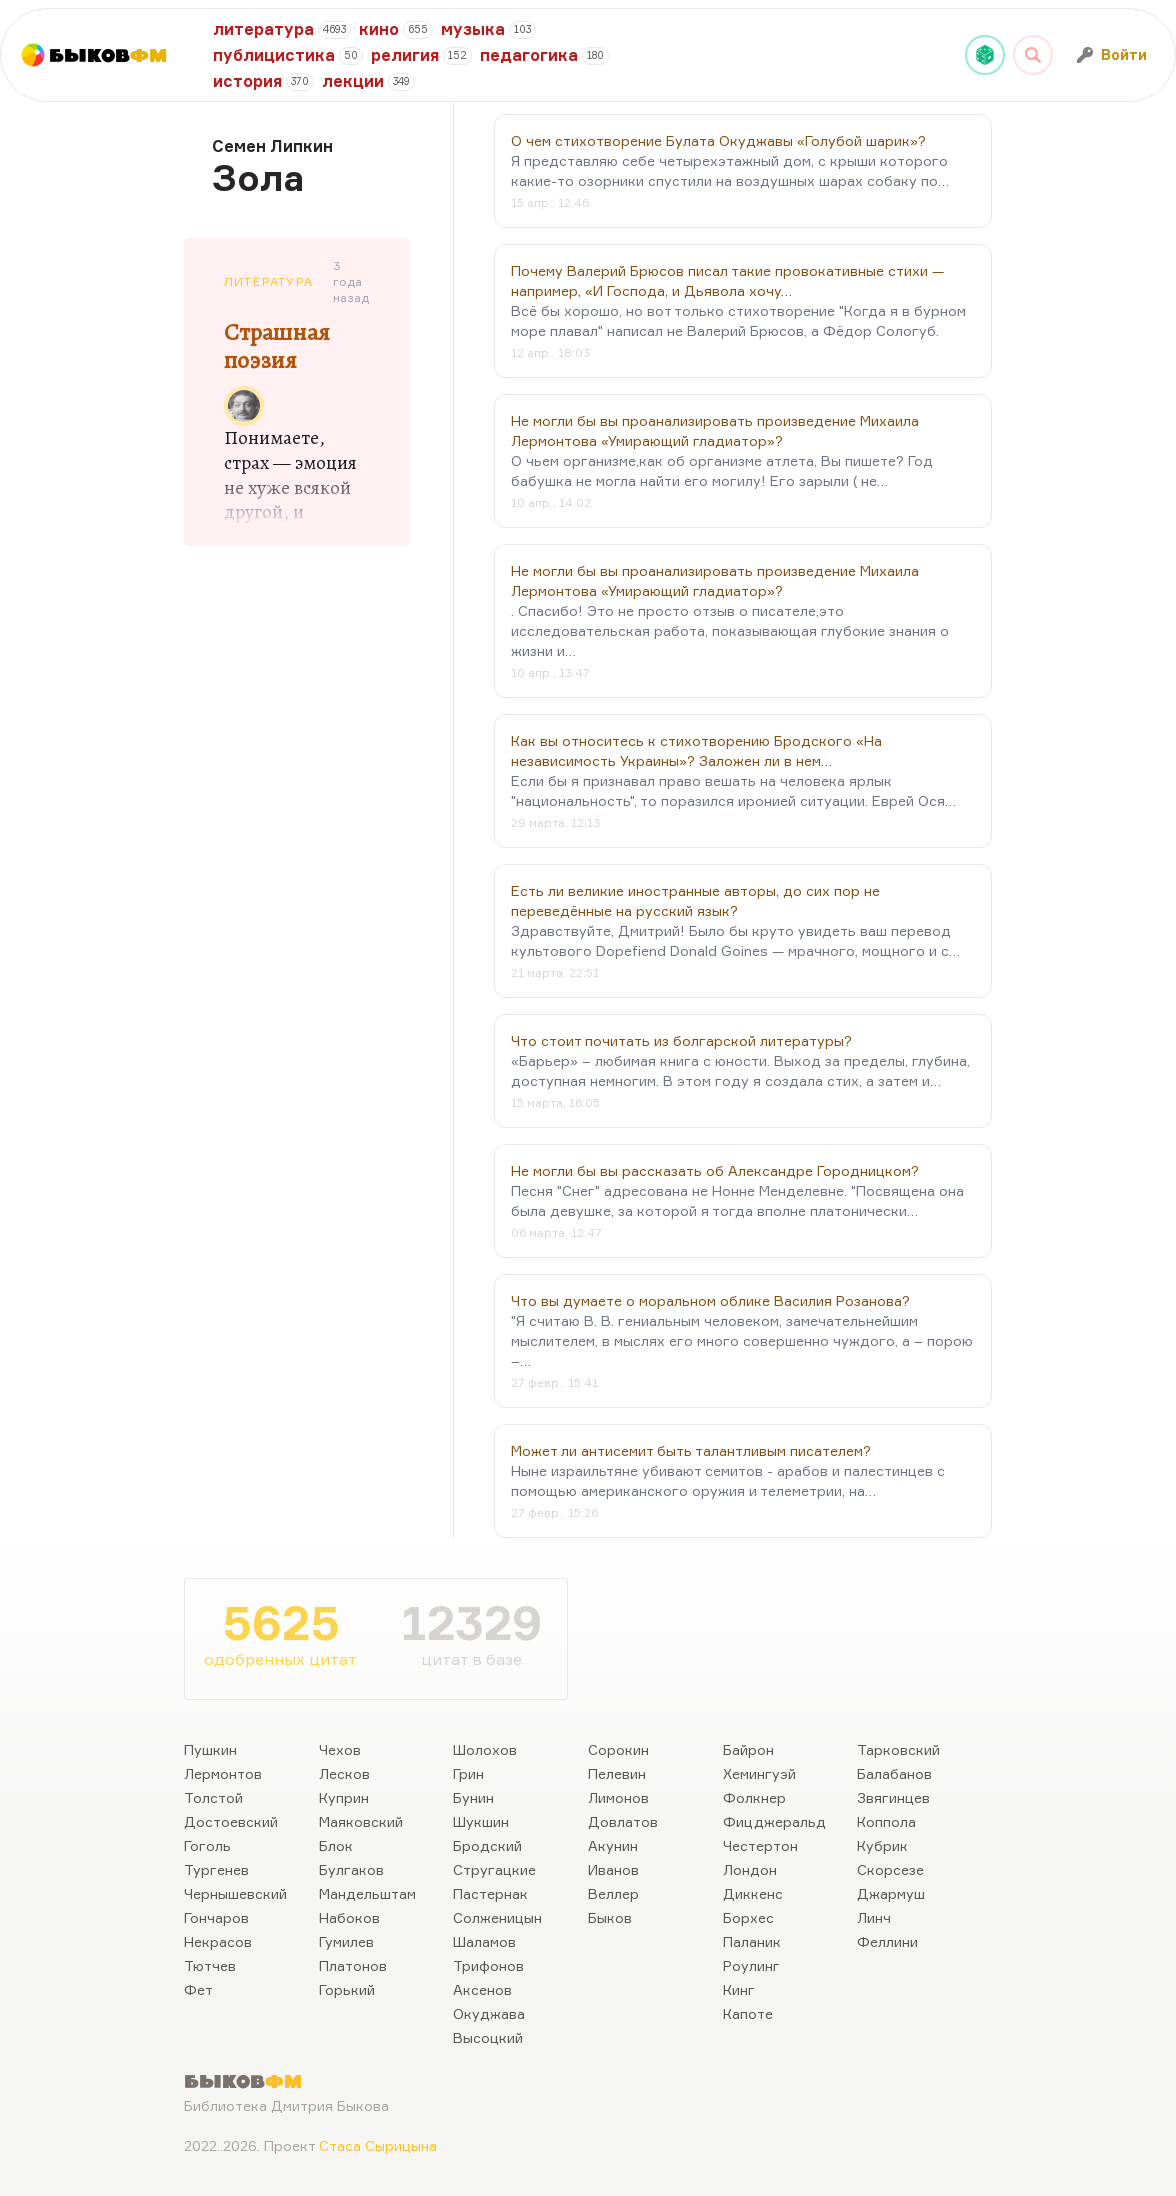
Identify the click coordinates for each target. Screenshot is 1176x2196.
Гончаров (216, 1917)
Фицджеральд (774, 1821)
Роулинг (751, 1965)
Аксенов (482, 1989)
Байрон (748, 1749)
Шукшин (481, 1821)
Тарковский (898, 1749)
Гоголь (207, 1845)
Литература (268, 281)
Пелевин (617, 1773)
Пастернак (490, 1893)
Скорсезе (890, 1869)
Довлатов (623, 1821)
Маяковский (361, 1821)
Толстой (213, 1797)
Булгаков (351, 1869)
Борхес (748, 1917)
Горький (347, 1989)
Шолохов (485, 1749)
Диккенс (753, 1893)
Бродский (487, 1845)
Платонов (353, 1965)
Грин (468, 1773)
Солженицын (497, 1917)
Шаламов (484, 1941)
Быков (610, 1917)
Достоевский (231, 1821)
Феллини (887, 1941)
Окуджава (489, 2013)
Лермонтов (223, 1773)
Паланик (752, 1941)
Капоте (748, 2013)
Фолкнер (754, 1797)
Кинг (739, 1989)
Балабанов (894, 1773)
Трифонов (488, 1965)
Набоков (349, 1917)
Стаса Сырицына (378, 2145)
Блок (336, 1845)
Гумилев (346, 1941)
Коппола (886, 1821)
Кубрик (882, 1845)
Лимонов (618, 1797)
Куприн (344, 1797)
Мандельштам (367, 1893)
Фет (198, 1989)
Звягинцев (893, 1797)
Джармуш (891, 1893)
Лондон (750, 1869)
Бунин (473, 1797)
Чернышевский (235, 1893)
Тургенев (216, 1869)
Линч (874, 1917)
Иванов (613, 1869)
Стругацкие (494, 1869)
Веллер (613, 1893)
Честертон (760, 1845)
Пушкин (210, 1749)
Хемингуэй (759, 1773)
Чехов (340, 1749)
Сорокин (618, 1749)
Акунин (613, 1845)
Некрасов (218, 1941)
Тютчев (210, 1965)
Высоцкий (488, 2037)
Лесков (344, 1773)
